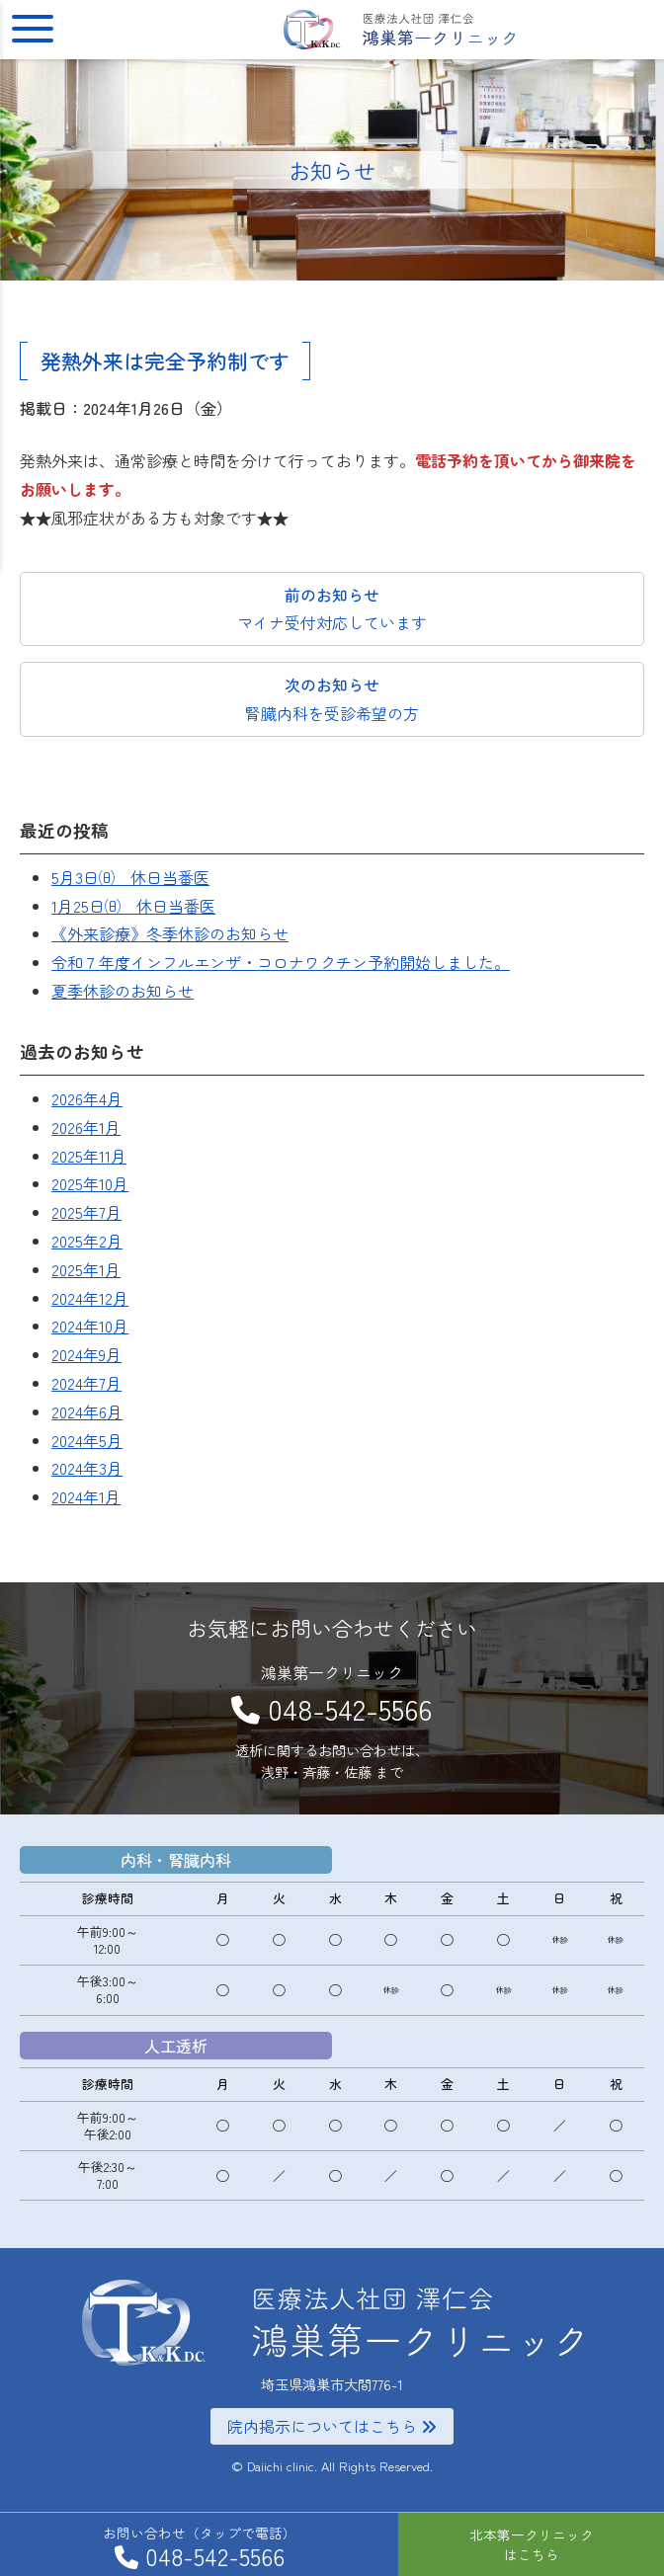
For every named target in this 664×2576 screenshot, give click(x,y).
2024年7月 (86, 1383)
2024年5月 (87, 1440)
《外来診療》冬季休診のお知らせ (170, 933)
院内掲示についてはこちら (332, 2426)
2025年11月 (88, 1155)
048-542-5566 (350, 1708)
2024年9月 (86, 1354)
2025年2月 (87, 1240)
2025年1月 (86, 1269)
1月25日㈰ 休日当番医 (133, 906)
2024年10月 (89, 1325)
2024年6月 (87, 1411)
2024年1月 (86, 1496)
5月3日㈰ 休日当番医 (130, 877)
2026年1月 (86, 1127)
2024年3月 (87, 1468)
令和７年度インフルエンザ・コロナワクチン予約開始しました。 (280, 962)
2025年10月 (89, 1183)
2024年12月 (89, 1298)
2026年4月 (87, 1098)
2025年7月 (86, 1212)
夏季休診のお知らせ (122, 991)
